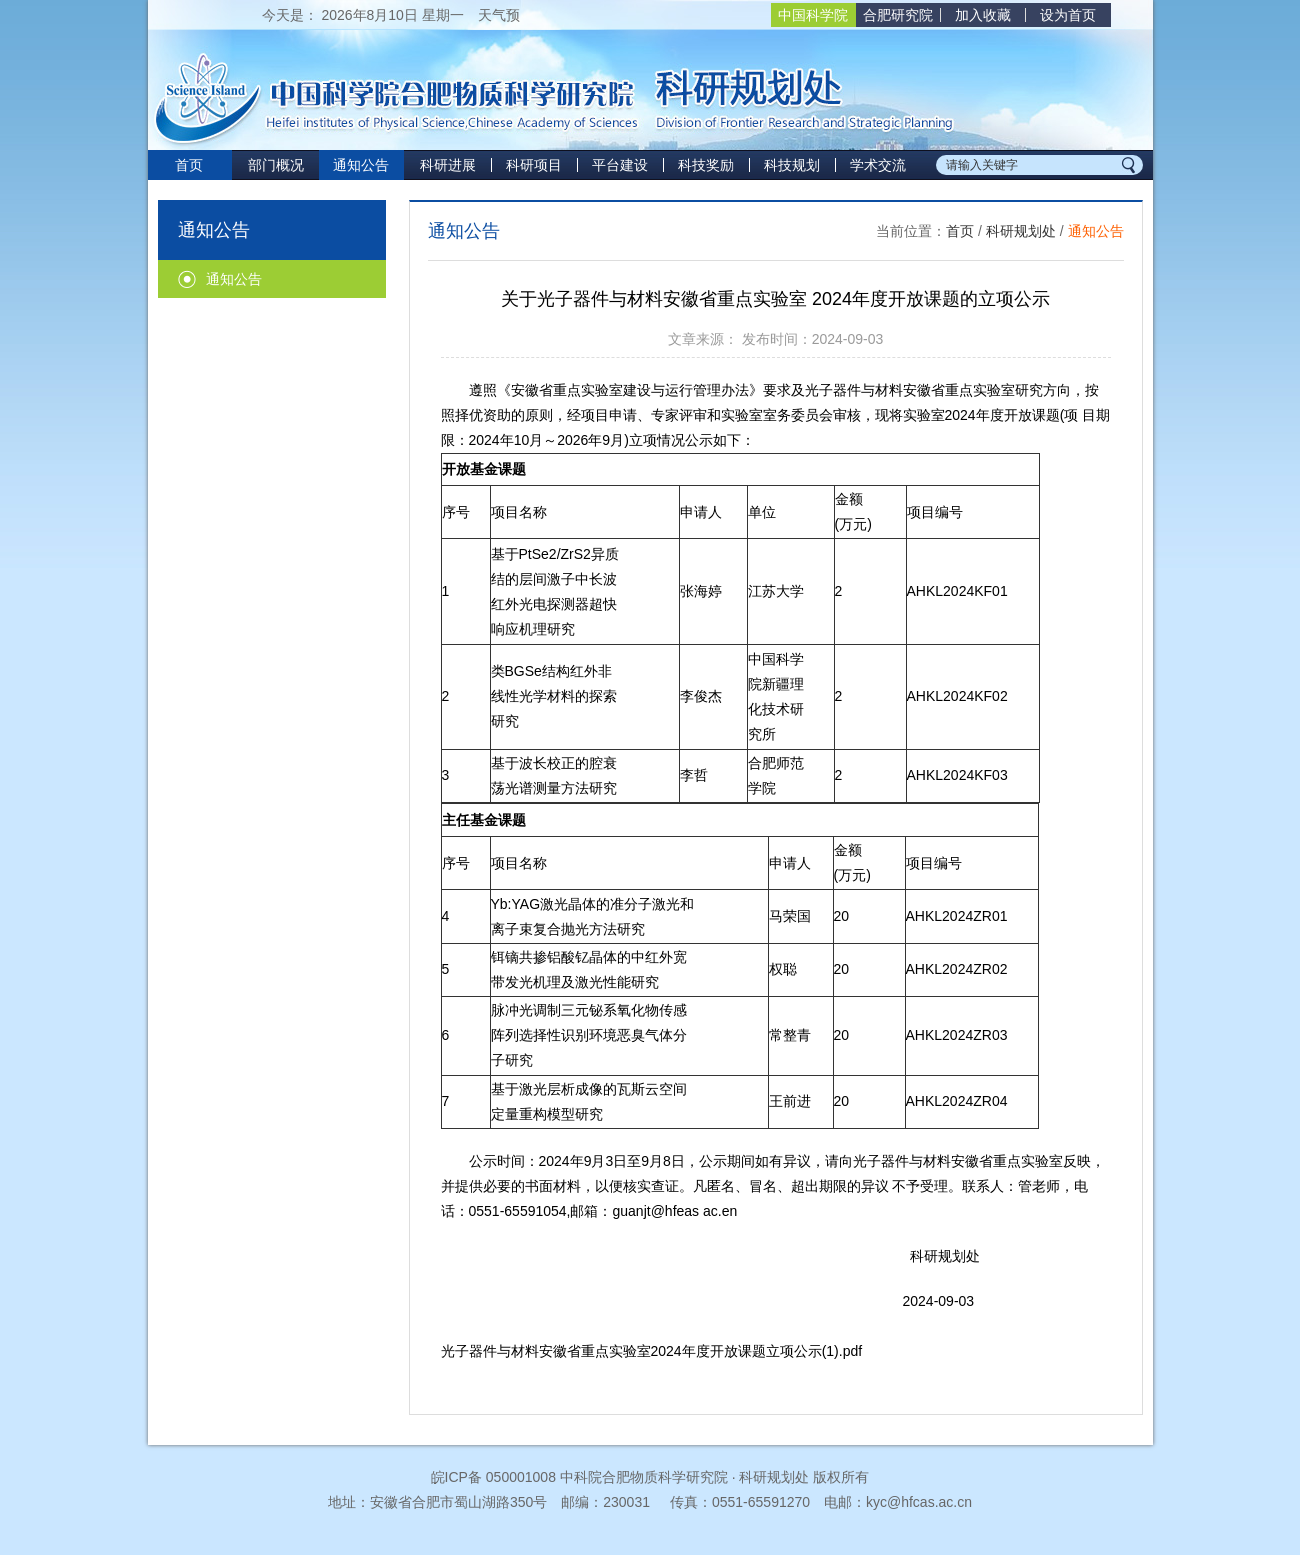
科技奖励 (706, 165)
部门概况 (276, 165)
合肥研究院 (898, 15)
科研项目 (534, 165)
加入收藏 (983, 15)
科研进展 (448, 165)
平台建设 (620, 165)
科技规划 (792, 165)
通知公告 (361, 165)
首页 (189, 165)
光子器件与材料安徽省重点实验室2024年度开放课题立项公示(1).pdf (652, 1351)
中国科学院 (813, 15)
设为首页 (1068, 15)
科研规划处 (1021, 231)
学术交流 (878, 165)
